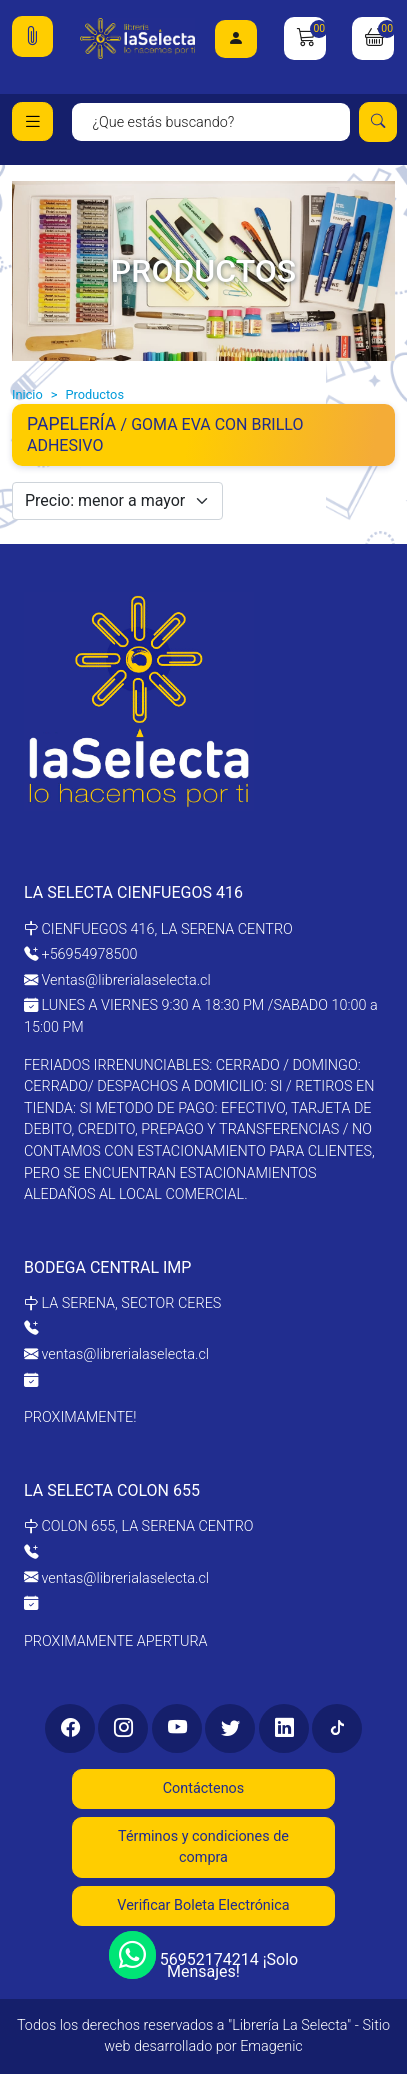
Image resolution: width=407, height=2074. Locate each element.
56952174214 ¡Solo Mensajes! (203, 1957)
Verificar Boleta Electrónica (203, 1905)
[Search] (211, 122)
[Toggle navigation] (32, 121)
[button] (32, 36)
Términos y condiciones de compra (203, 1847)
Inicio (27, 394)
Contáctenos (204, 1788)
